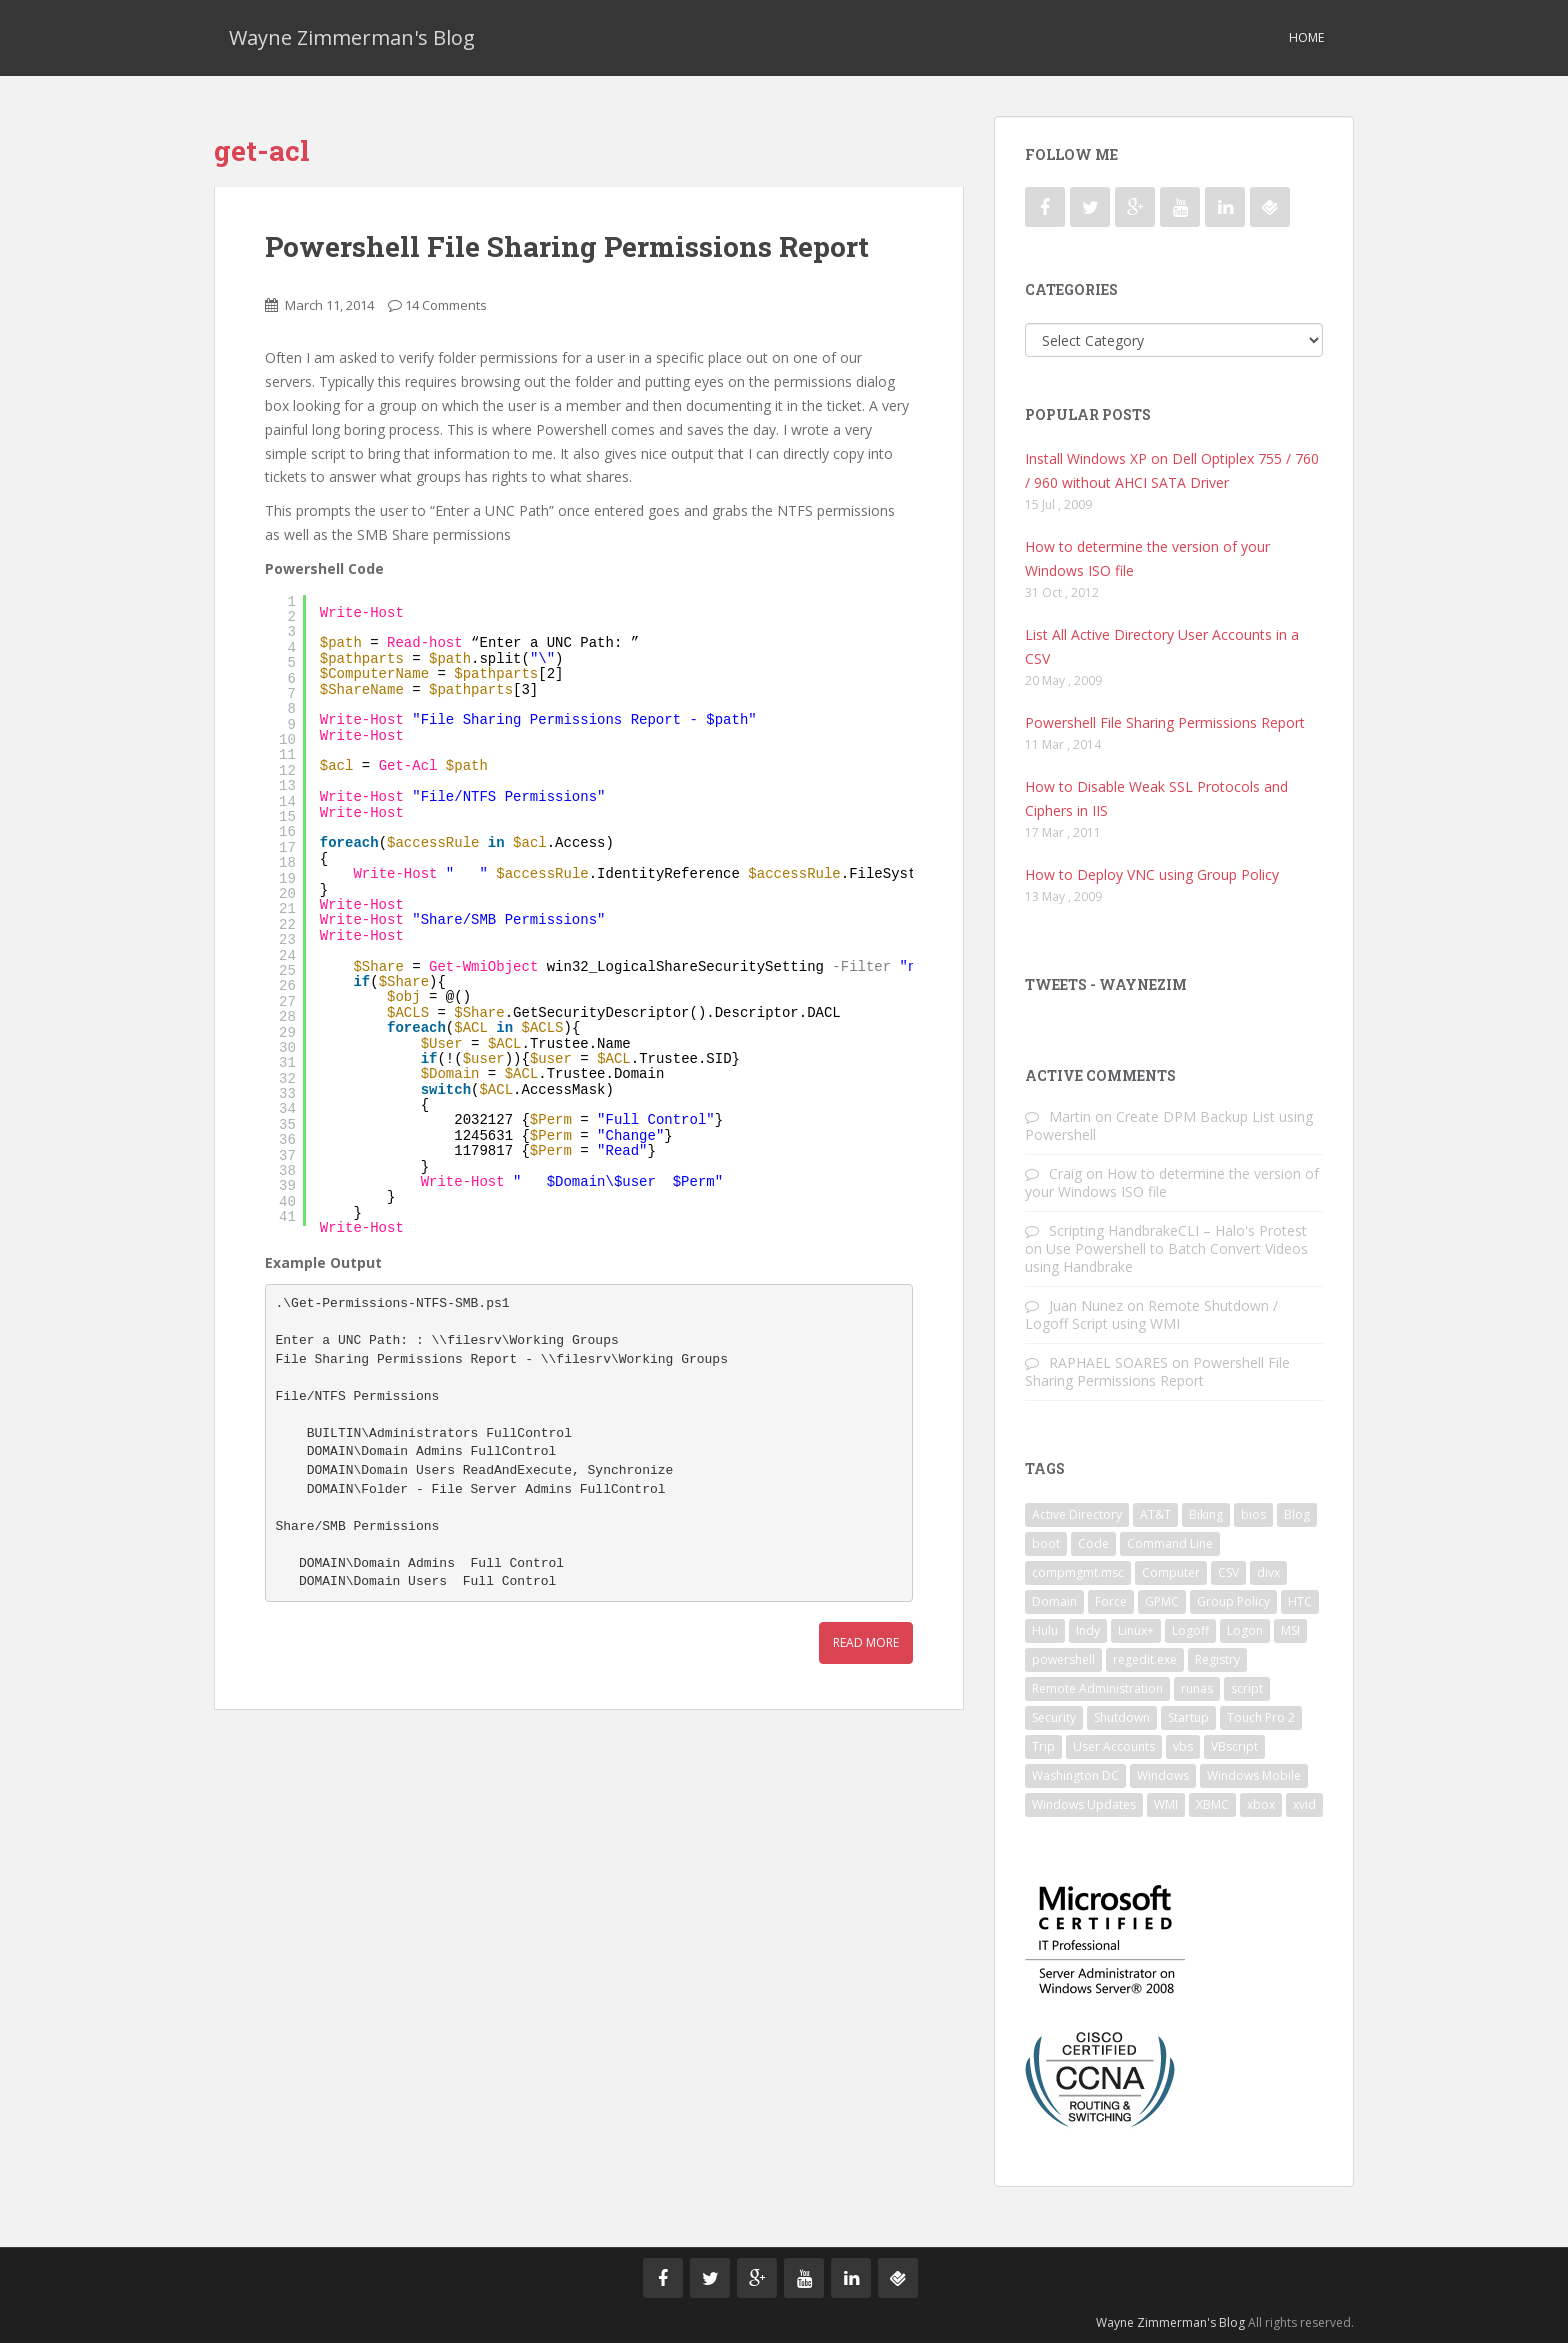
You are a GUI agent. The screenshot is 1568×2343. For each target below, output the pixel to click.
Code (1093, 1543)
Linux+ (1136, 1630)
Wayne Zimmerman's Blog (352, 37)
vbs (1183, 1746)
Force (1111, 1601)
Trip (1043, 1746)
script (1247, 1688)
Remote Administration (1097, 1688)
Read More (866, 1642)
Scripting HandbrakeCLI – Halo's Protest (1178, 1230)
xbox (1261, 1804)
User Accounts (1114, 1746)
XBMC (1212, 1804)
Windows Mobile (1254, 1775)
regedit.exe (1145, 1659)
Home (1306, 37)
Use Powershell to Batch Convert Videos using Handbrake (1166, 1257)
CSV (1228, 1572)
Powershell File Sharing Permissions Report (567, 246)
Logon (1245, 1630)
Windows (1163, 1775)
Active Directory (1077, 1514)
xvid (1304, 1804)
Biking (1206, 1514)
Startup (1188, 1717)
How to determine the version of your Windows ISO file (1172, 1182)
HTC (1300, 1601)
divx (1268, 1572)
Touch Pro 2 (1261, 1717)
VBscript (1234, 1746)
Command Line (1170, 1543)
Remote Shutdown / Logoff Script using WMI (1151, 1314)
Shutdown (1122, 1717)
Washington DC (1075, 1775)
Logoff (1190, 1630)
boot (1046, 1543)
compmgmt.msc (1078, 1572)
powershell (1063, 1659)
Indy (1088, 1630)
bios (1253, 1514)
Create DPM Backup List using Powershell (1169, 1125)
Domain (1054, 1601)
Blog (1297, 1514)
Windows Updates (1084, 1804)
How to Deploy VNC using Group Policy (1152, 874)
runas (1197, 1688)
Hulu (1045, 1630)
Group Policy (1233, 1601)
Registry (1217, 1659)
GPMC (1162, 1601)
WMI (1166, 1804)
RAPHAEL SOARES (1108, 1362)
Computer (1171, 1572)
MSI (1290, 1630)
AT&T (1155, 1514)
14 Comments (446, 305)
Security (1054, 1717)
